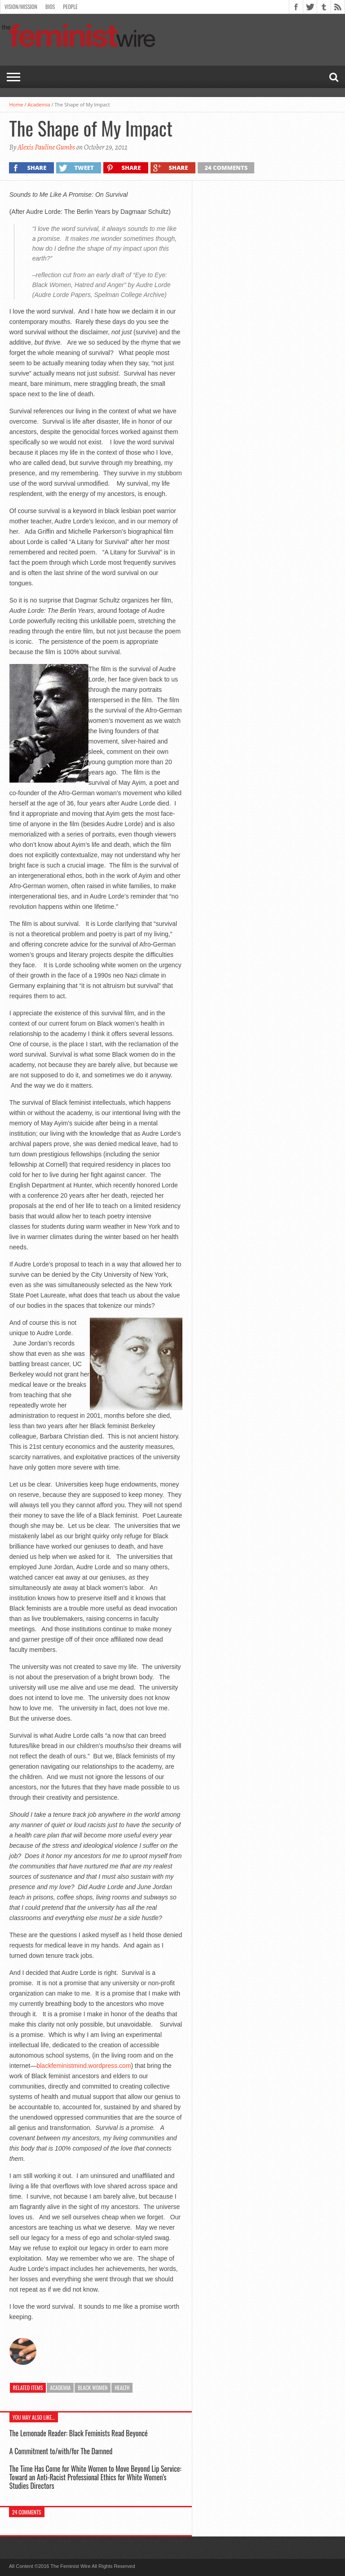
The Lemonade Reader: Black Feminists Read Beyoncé (78, 2433)
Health (122, 2387)
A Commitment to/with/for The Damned (61, 2451)
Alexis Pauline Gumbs (46, 147)
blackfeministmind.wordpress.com (83, 2065)
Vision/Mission (20, 6)
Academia (38, 104)
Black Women (92, 2387)
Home (16, 104)
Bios (50, 6)
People (70, 6)
